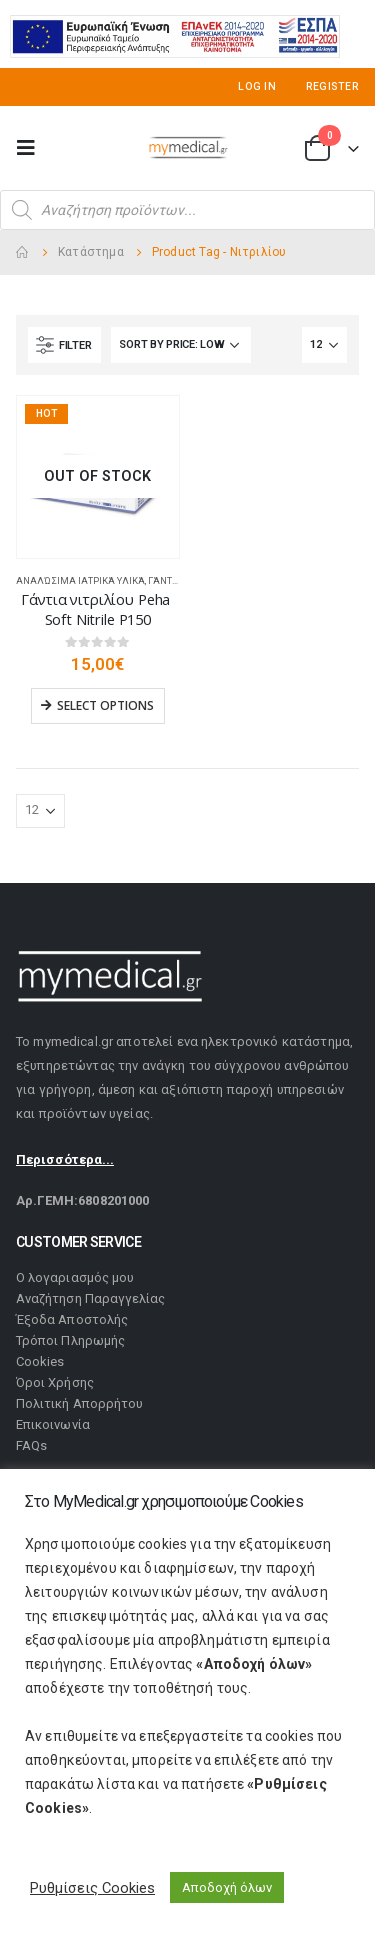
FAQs (31, 1445)
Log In (257, 86)
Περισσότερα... (65, 1159)
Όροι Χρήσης (55, 1382)
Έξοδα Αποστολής (72, 1319)
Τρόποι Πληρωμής (70, 1340)
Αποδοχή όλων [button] (227, 1887)
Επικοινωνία (53, 1424)
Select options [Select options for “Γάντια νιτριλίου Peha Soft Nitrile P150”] (105, 705)
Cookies (40, 1361)
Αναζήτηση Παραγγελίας (90, 1298)
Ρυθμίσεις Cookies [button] (92, 1888)
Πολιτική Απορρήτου (79, 1403)
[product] (98, 477)
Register (332, 86)
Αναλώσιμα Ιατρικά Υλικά (80, 580)
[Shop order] (181, 345)
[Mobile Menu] (32, 148)
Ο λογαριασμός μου (75, 1277)
